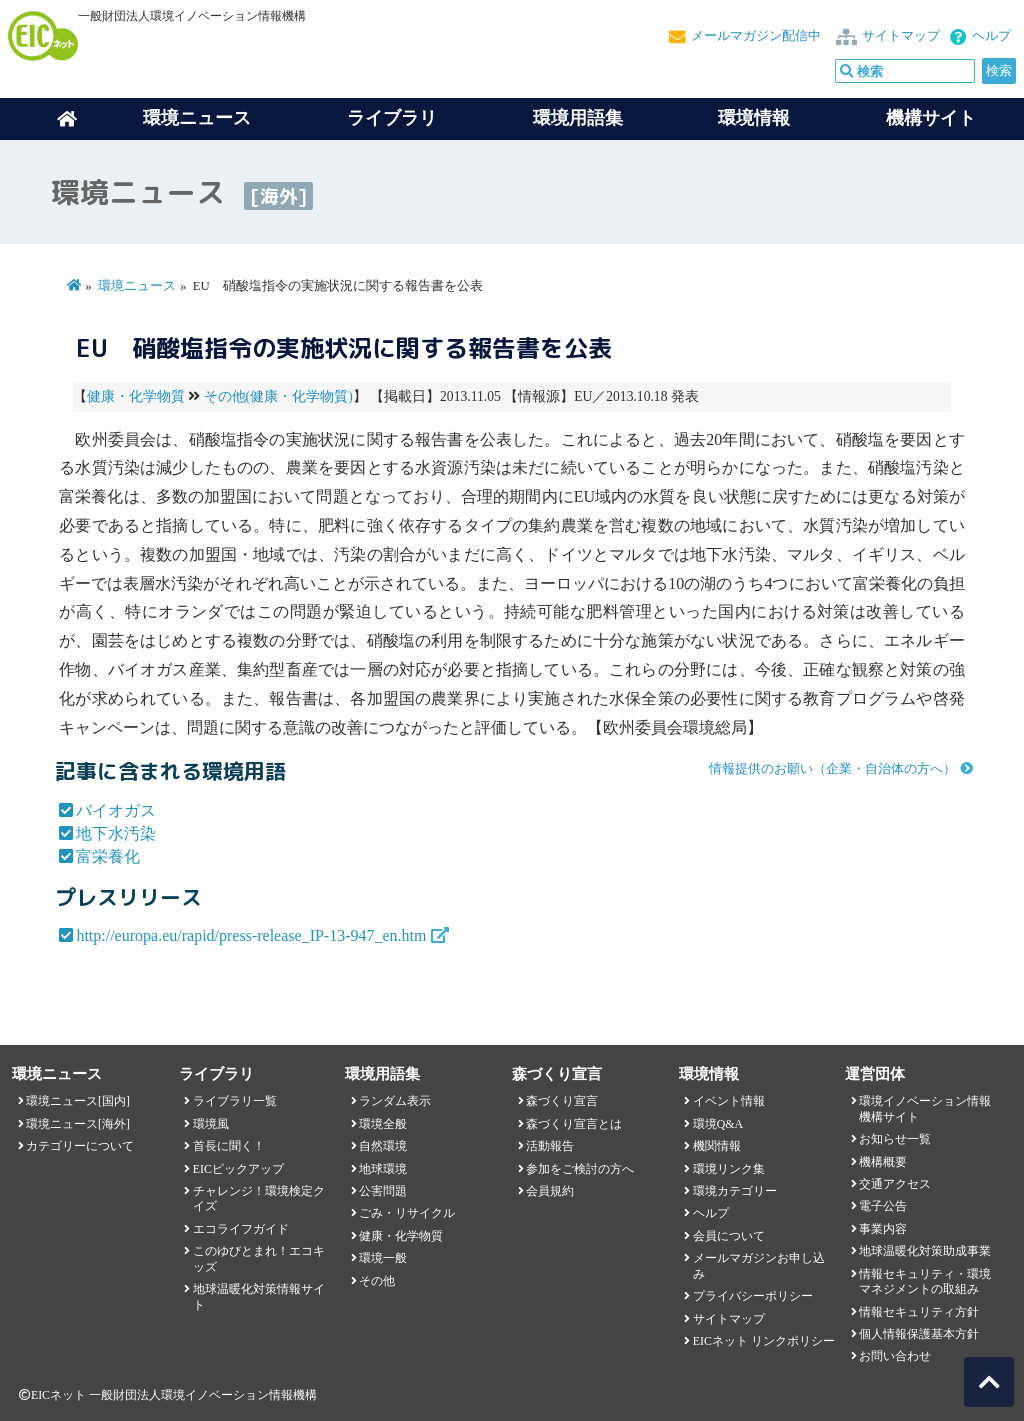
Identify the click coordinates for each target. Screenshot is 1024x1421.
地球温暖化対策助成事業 (925, 1251)
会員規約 (550, 1191)
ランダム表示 (395, 1101)
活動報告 (550, 1146)
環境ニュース (137, 286)
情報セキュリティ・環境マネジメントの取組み (925, 1281)
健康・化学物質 (136, 396)
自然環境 (383, 1146)
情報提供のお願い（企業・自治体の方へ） (832, 769)
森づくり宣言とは (574, 1124)
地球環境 (383, 1169)
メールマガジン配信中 (756, 36)
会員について (729, 1236)
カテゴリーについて (80, 1146)
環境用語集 (578, 118)
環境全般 (383, 1124)
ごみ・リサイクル (407, 1213)
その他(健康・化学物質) (278, 396)
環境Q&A (718, 1124)
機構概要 (883, 1162)
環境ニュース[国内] (78, 1101)
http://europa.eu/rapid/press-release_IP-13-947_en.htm (251, 935)
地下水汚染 (116, 833)
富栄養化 (108, 856)
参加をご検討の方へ (580, 1169)
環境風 (211, 1124)
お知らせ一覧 (895, 1139)
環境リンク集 (729, 1169)
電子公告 (883, 1206)
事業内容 (883, 1229)
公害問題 (383, 1191)
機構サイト (931, 118)
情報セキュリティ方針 (919, 1312)
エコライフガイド (241, 1229)
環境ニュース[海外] (78, 1124)
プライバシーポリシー (753, 1296)
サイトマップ (901, 36)
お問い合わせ (895, 1356)
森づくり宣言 (562, 1101)
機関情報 (717, 1146)
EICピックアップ (238, 1169)
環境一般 (383, 1258)
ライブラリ (392, 118)
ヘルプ (991, 36)
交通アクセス (895, 1184)
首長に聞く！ (229, 1146)
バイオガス (116, 810)
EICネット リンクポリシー (764, 1341)
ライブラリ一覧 (235, 1101)
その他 (377, 1281)
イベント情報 (729, 1101)
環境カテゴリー (735, 1191)
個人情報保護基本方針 (919, 1334)
